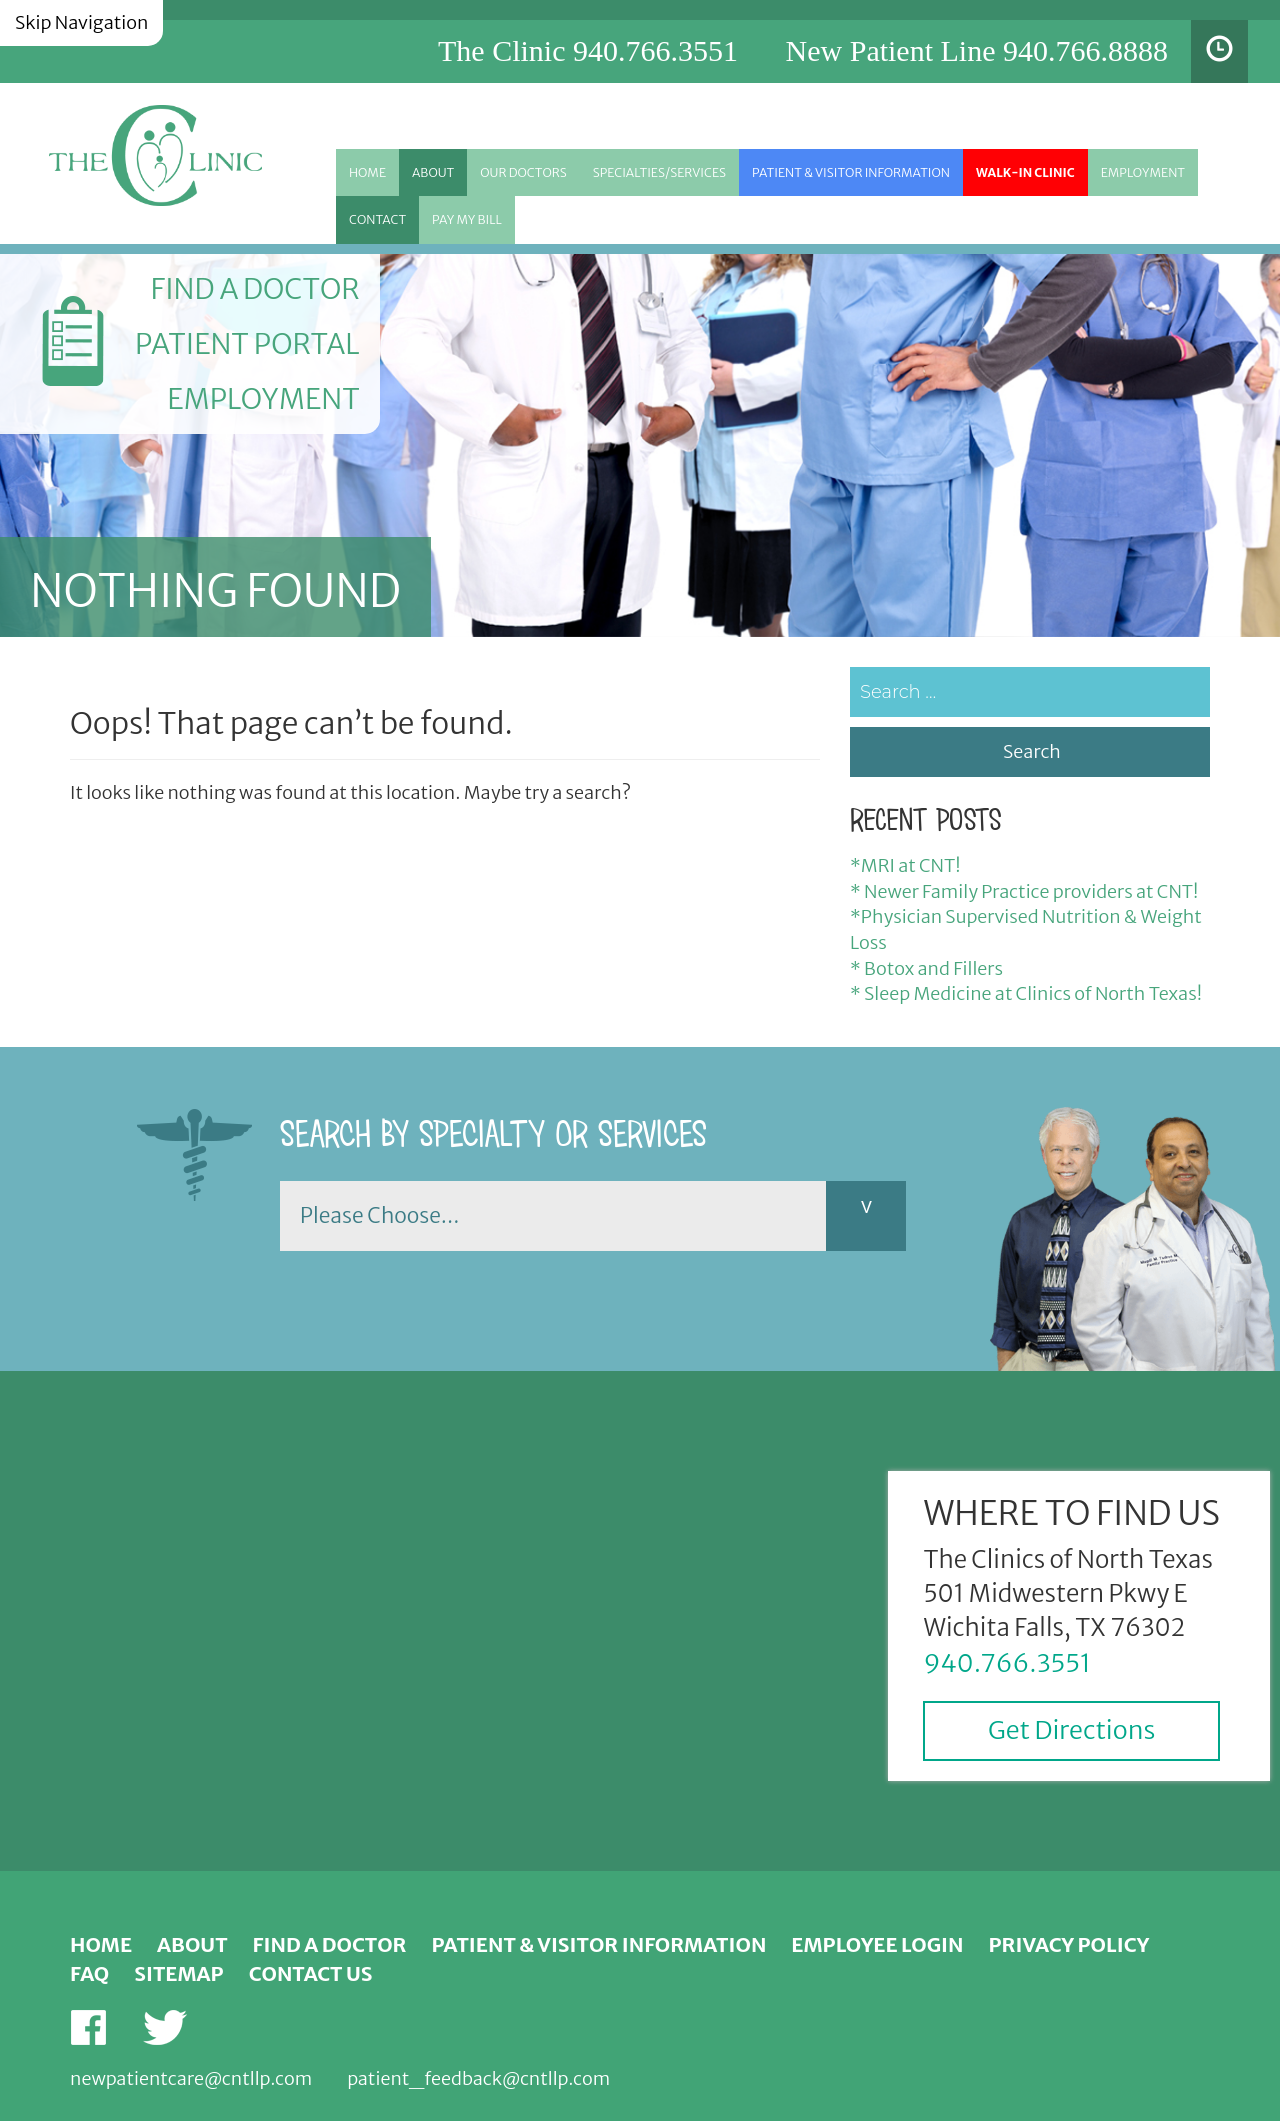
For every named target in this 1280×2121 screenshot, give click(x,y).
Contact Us (311, 1973)
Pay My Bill (467, 219)
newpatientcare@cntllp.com (191, 2078)
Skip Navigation (81, 22)
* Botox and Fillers (926, 968)
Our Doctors (523, 172)
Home (367, 172)
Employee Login (877, 1944)
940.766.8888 (1085, 50)
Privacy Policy (1069, 1944)
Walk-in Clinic (1025, 172)
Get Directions (1071, 1730)
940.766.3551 (655, 50)
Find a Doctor (254, 289)
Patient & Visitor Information (851, 172)
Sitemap (178, 1973)
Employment (1143, 172)
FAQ (89, 1973)
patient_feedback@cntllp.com (478, 2078)
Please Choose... (379, 1215)
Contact (377, 219)
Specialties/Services (659, 172)
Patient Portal (247, 344)
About (433, 172)
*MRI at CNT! (905, 865)
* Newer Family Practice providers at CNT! (1024, 891)
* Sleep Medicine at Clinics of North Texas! (1026, 993)
